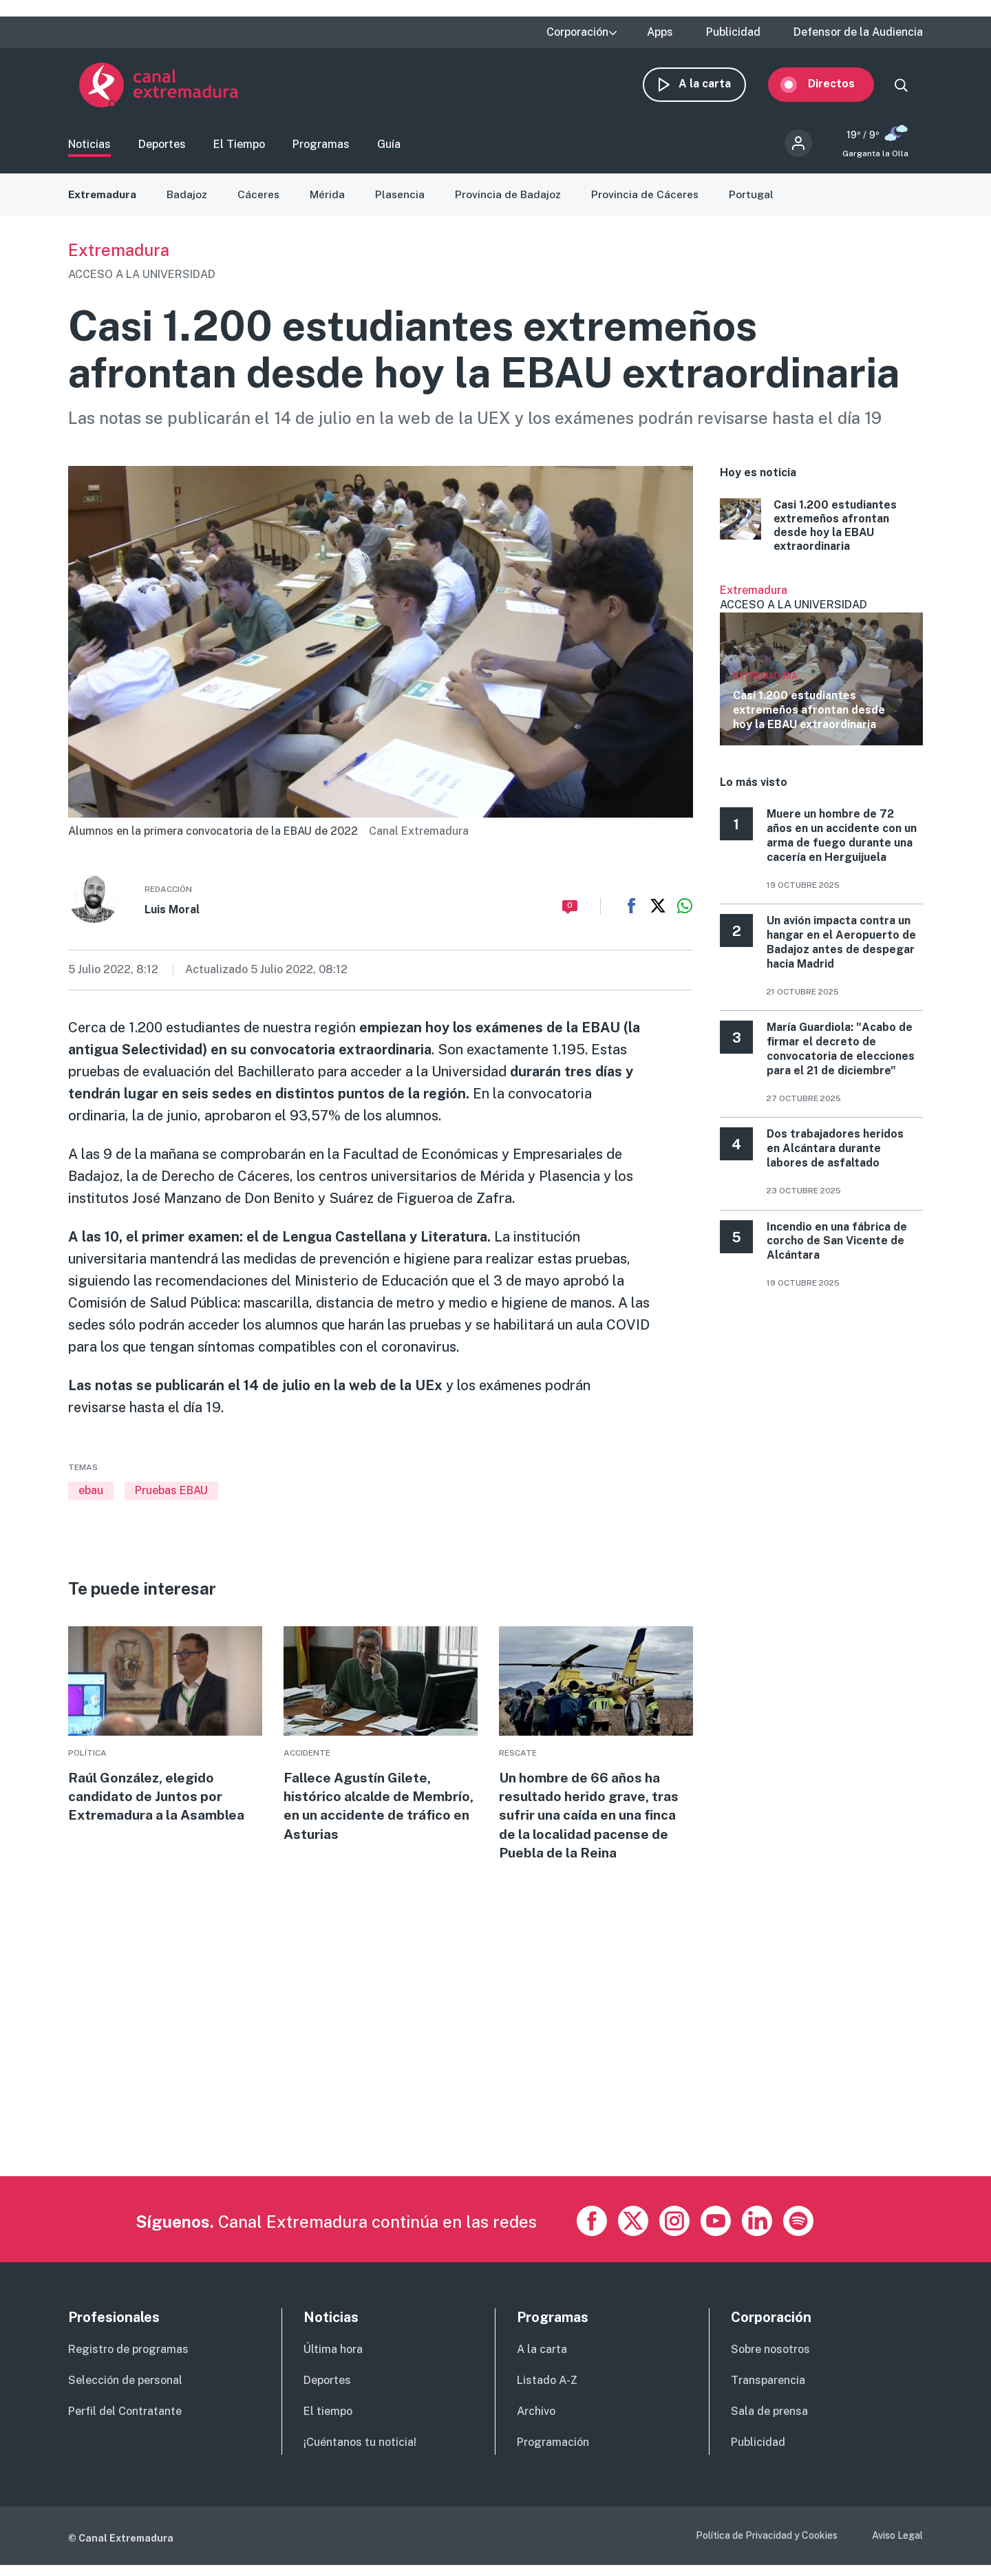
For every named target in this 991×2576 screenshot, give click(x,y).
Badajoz (189, 201)
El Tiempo (239, 148)
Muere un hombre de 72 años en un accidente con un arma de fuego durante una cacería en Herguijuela (842, 843)
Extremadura (103, 201)
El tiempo (327, 2422)
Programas (321, 148)
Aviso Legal (897, 2546)
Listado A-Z (547, 2391)
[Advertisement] (481, 2090)
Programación (553, 2452)
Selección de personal (125, 2391)
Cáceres (261, 201)
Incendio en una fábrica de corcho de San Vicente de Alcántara (837, 1248)
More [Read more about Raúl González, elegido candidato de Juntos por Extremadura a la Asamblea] (165, 1733)
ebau (90, 1497)
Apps (660, 32)
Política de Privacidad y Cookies (767, 2546)
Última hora (333, 2360)
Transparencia (768, 2391)
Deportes (162, 148)
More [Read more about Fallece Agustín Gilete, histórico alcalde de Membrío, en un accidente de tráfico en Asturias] (381, 1743)
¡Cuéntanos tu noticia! (359, 2452)
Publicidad (733, 32)
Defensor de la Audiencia (858, 32)
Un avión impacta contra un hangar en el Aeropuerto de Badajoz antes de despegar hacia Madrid (841, 949)
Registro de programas (128, 2360)
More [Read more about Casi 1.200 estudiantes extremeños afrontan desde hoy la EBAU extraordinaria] (821, 532)
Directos (842, 87)
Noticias (89, 148)
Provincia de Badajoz (512, 201)
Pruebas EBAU (171, 1497)
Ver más (821, 671)
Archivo (536, 2422)
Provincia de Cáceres (650, 201)
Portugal (757, 201)
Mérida (330, 201)
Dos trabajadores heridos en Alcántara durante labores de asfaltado (835, 1155)
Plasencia (404, 201)
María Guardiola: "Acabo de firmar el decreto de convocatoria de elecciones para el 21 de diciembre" (841, 1055)
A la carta (716, 87)
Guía (389, 148)
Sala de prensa (769, 2422)
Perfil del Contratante (125, 2422)
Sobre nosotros (770, 2360)
